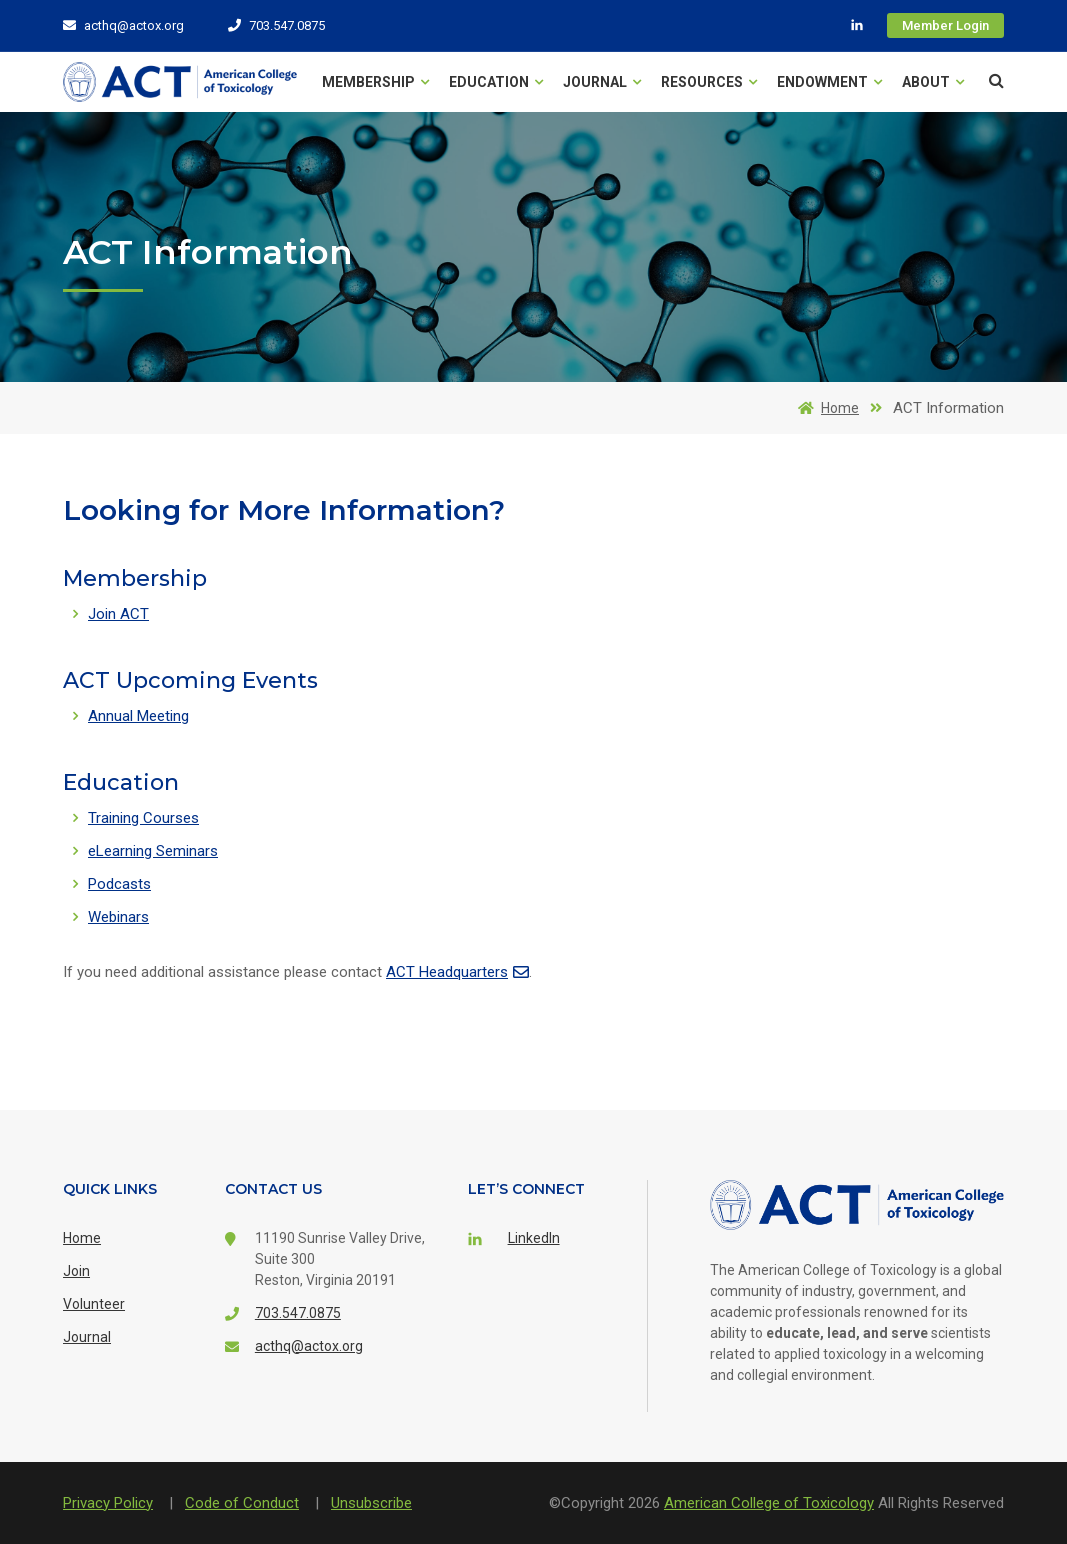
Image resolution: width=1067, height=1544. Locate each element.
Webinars (118, 917)
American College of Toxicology (769, 1503)
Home (825, 408)
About (933, 82)
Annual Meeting (138, 716)
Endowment (829, 82)
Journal (602, 82)
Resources (709, 82)
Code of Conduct (242, 1503)
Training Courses (143, 818)
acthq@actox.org (123, 25)
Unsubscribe (371, 1503)
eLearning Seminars (153, 851)
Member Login (945, 25)
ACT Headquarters (457, 972)
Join (76, 1271)
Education (496, 82)
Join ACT (118, 614)
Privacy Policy (108, 1503)
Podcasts (119, 884)
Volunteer (94, 1304)
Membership (375, 82)
